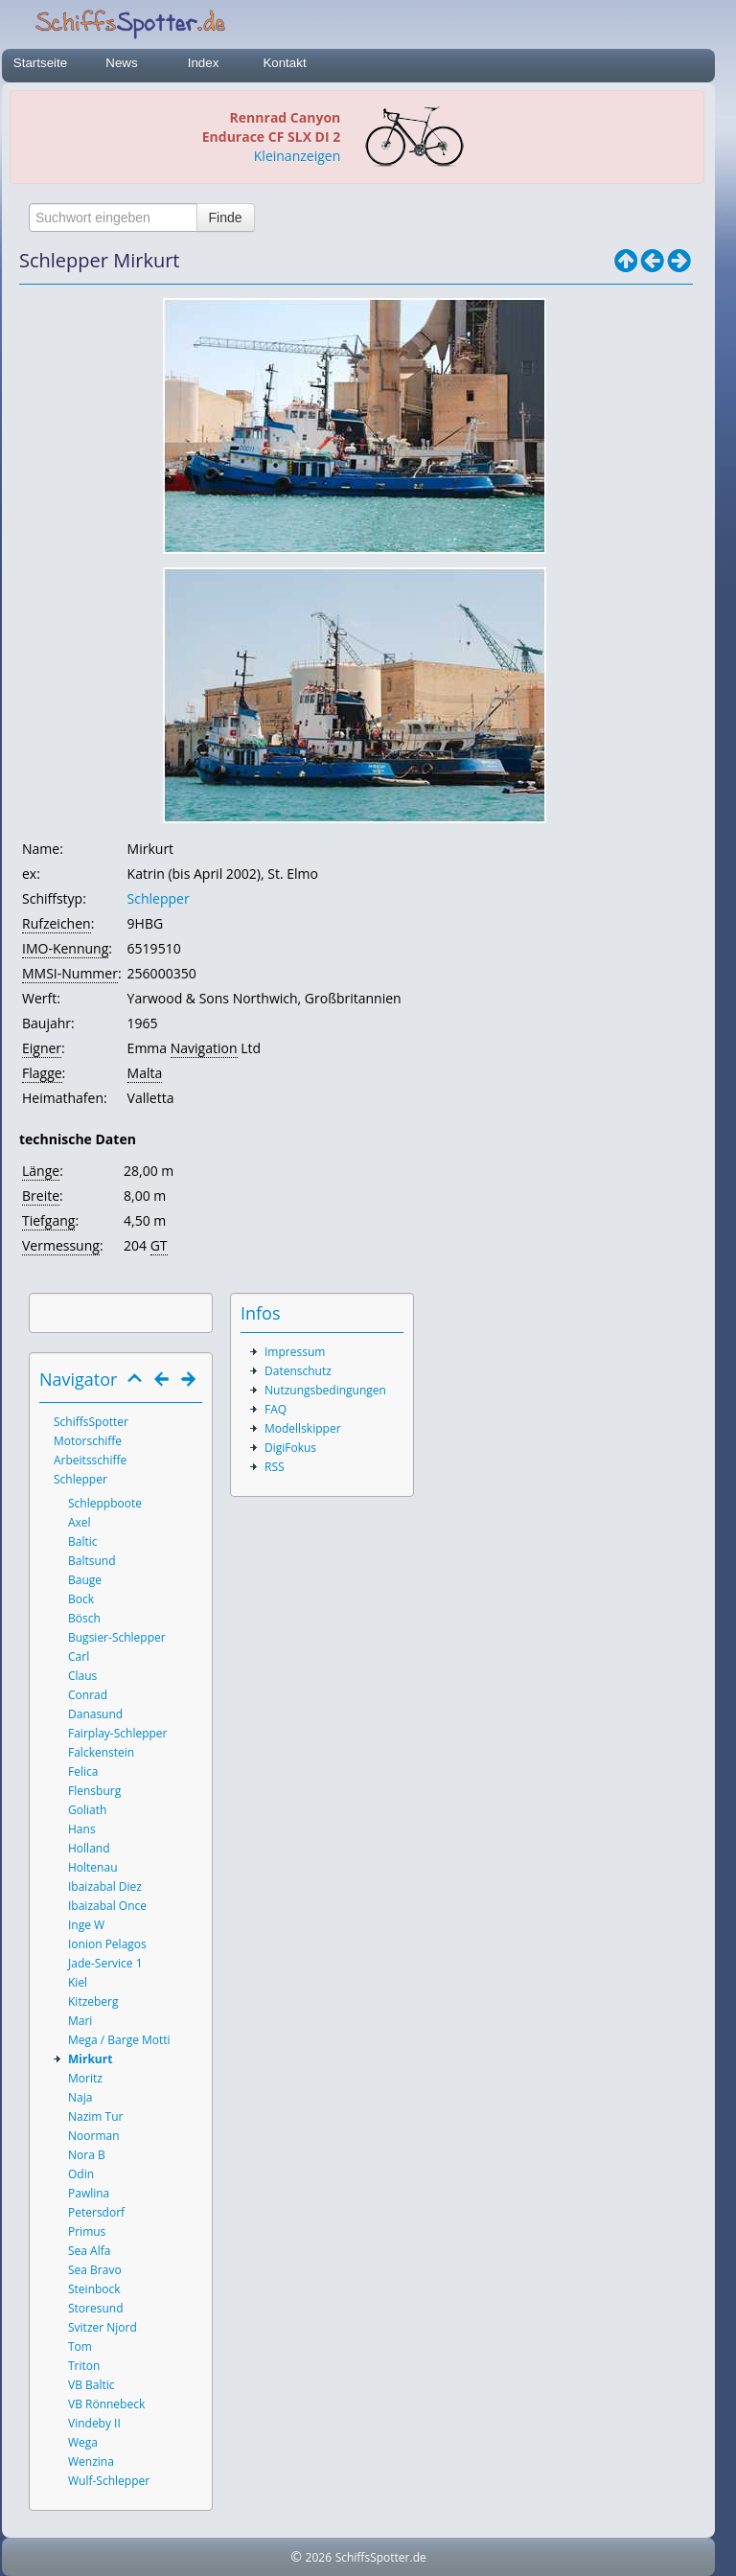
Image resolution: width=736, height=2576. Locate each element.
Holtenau (93, 1867)
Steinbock (94, 2289)
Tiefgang (48, 1220)
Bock (81, 1599)
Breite (40, 1195)
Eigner (41, 1048)
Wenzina (91, 2461)
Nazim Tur (95, 2116)
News (121, 63)
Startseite (40, 63)
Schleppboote (105, 1503)
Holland (89, 1848)
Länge (40, 1171)
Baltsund (92, 1560)
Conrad (87, 1695)
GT (159, 1245)
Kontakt (284, 63)
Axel (79, 1522)
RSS (274, 1467)
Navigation (204, 1048)
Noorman (94, 2136)
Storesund (96, 2308)
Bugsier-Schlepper (117, 1637)
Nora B (86, 2155)
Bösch (84, 1618)
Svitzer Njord (102, 2327)
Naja (80, 2097)
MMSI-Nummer (70, 973)
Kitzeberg (93, 2001)
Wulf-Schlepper (109, 2480)
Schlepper (158, 898)
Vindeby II (94, 2423)
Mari (80, 2020)
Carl (78, 1656)
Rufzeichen (56, 923)
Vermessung (61, 1245)
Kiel (77, 1982)
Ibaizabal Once (107, 1906)
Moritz (85, 2078)
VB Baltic (91, 2385)
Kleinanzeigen (297, 156)
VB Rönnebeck (106, 2404)
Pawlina (88, 2193)
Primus (86, 2231)
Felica (83, 1771)
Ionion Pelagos (107, 1944)
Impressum (294, 1352)
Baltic (83, 1541)
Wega (83, 2442)
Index (203, 63)
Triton (84, 2366)
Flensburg (94, 1790)
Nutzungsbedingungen (325, 1390)
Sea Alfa (89, 2250)
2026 (319, 2557)
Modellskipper (302, 1428)
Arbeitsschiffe (90, 1460)
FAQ (275, 1409)
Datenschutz (298, 1371)
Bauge (85, 1580)
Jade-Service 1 (105, 1963)
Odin (81, 2174)
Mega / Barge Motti (119, 2040)
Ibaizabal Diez (105, 1886)
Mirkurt (90, 2059)
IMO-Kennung (65, 948)
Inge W (86, 1925)
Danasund (95, 1714)
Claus (82, 1676)
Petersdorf (96, 2212)
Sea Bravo (95, 2270)
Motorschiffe (88, 1441)
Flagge (42, 1073)
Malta (145, 1073)
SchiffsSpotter (91, 1422)
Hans (82, 1829)
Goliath (87, 1810)
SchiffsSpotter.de (380, 2557)
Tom (80, 2346)
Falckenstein (101, 1752)
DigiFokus (290, 1447)
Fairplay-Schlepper (118, 1733)
